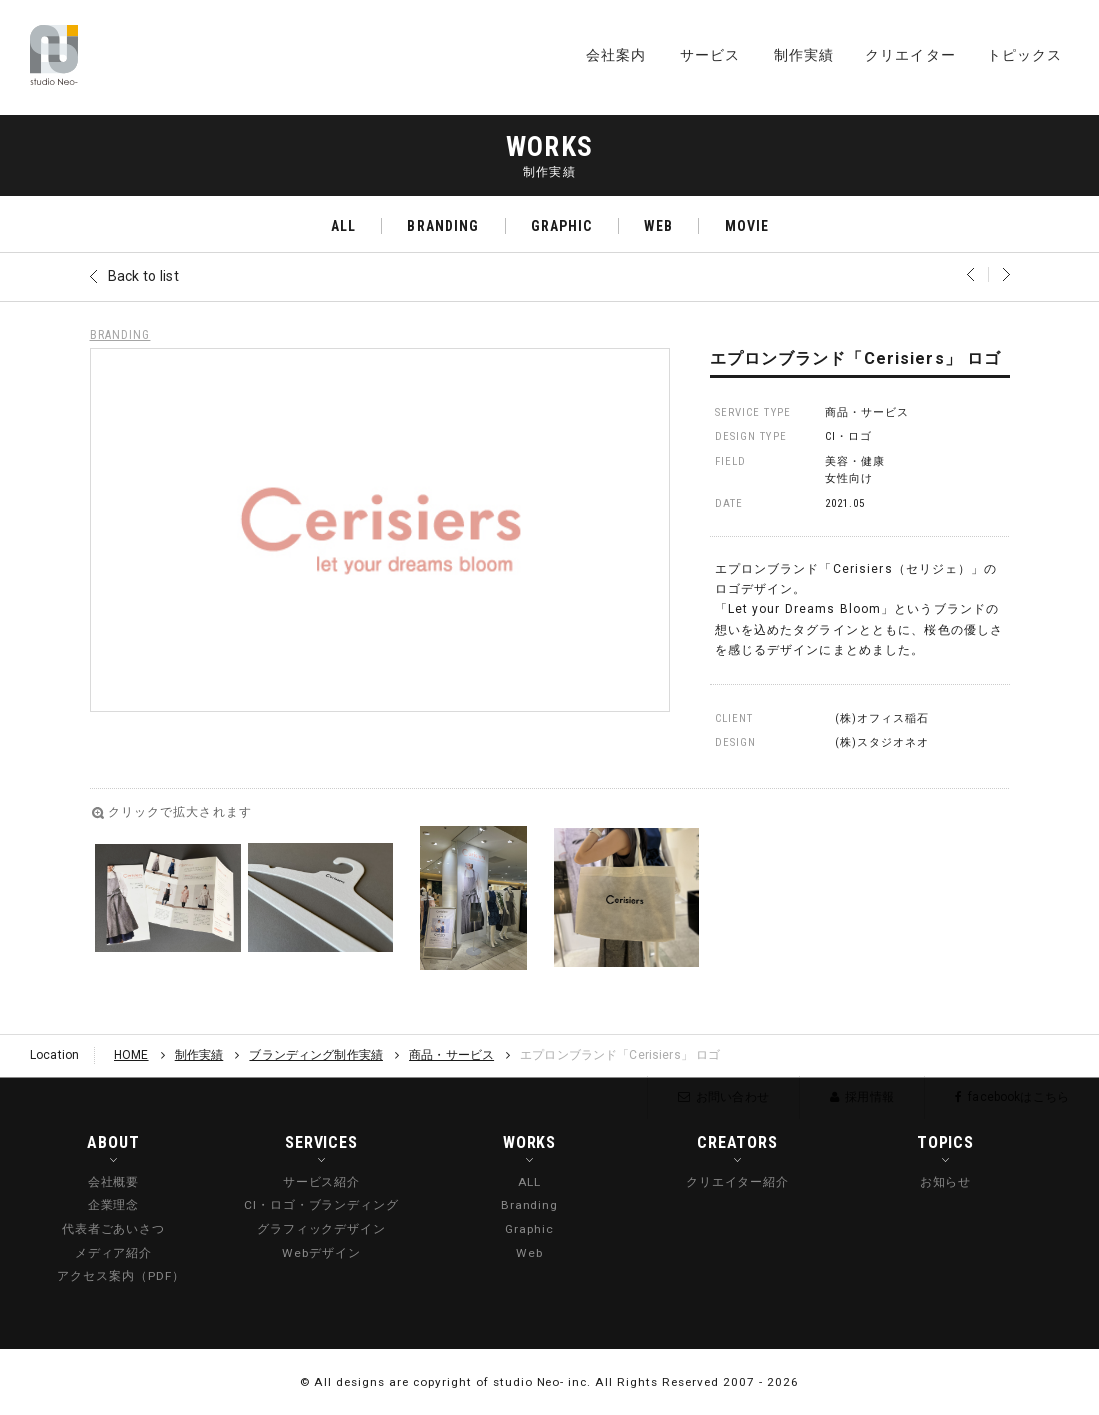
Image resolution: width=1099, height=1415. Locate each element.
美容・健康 (855, 461)
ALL (343, 226)
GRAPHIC (562, 226)
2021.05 (845, 503)
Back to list (143, 276)
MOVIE (747, 226)
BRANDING (443, 226)
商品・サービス (867, 412)
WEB (658, 226)
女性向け (849, 478)
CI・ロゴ (849, 436)
